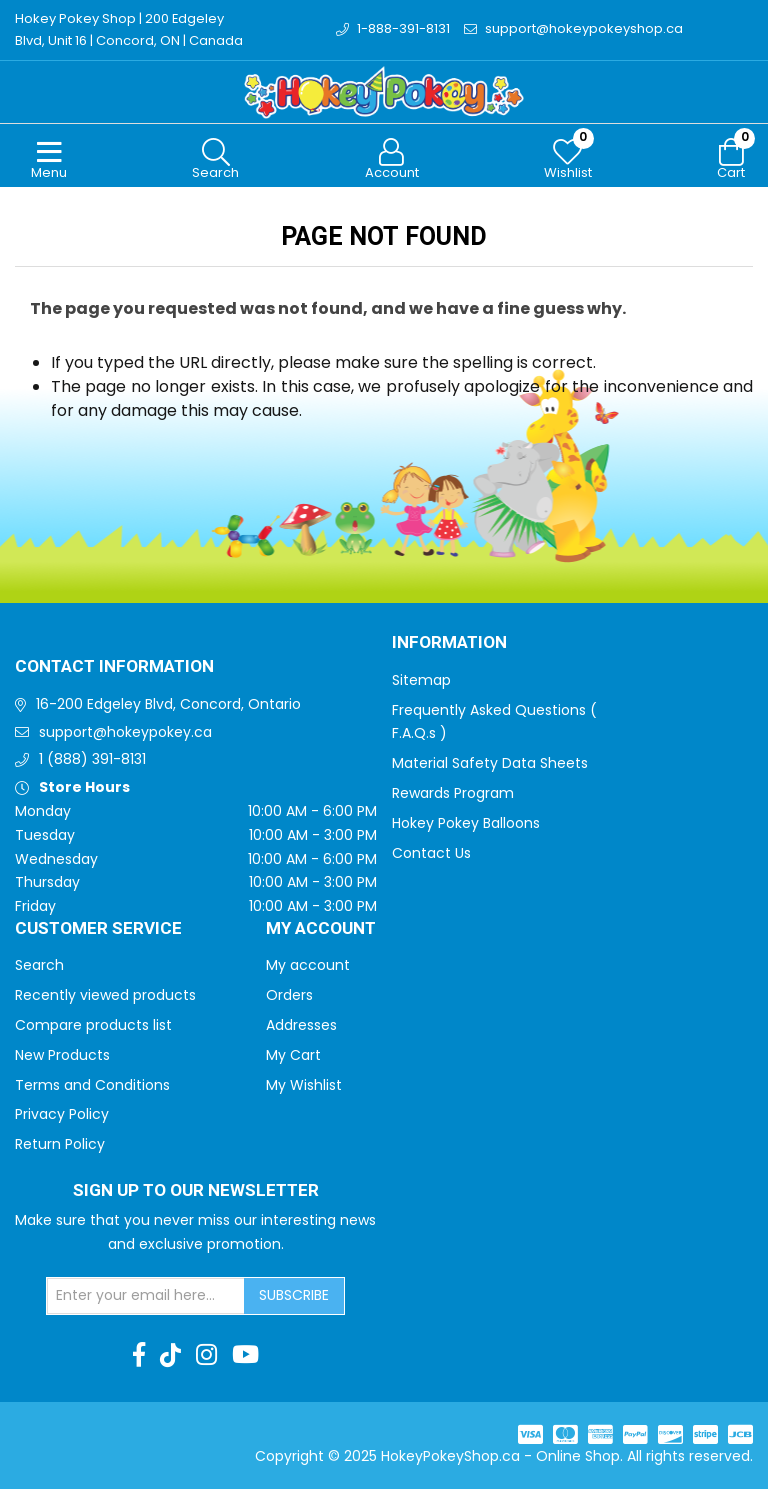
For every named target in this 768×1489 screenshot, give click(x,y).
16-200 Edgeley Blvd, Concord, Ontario (168, 704)
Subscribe (294, 1295)
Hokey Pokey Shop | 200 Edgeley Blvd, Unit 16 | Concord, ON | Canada (129, 29)
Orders (289, 995)
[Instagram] (206, 1355)
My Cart (293, 1055)
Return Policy (60, 1144)
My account (308, 965)
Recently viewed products (105, 995)
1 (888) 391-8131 (92, 759)
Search (39, 965)
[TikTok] (170, 1355)
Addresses (301, 1025)
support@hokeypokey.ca (125, 732)
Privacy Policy (62, 1114)
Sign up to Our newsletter (196, 1191)
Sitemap (421, 680)
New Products (62, 1055)
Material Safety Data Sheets (490, 763)
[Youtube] (245, 1355)
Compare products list (93, 1025)
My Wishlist (304, 1085)
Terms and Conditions (92, 1085)
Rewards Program (453, 793)
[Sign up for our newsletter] (146, 1296)
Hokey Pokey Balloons (466, 823)
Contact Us (431, 853)
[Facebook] (139, 1355)
